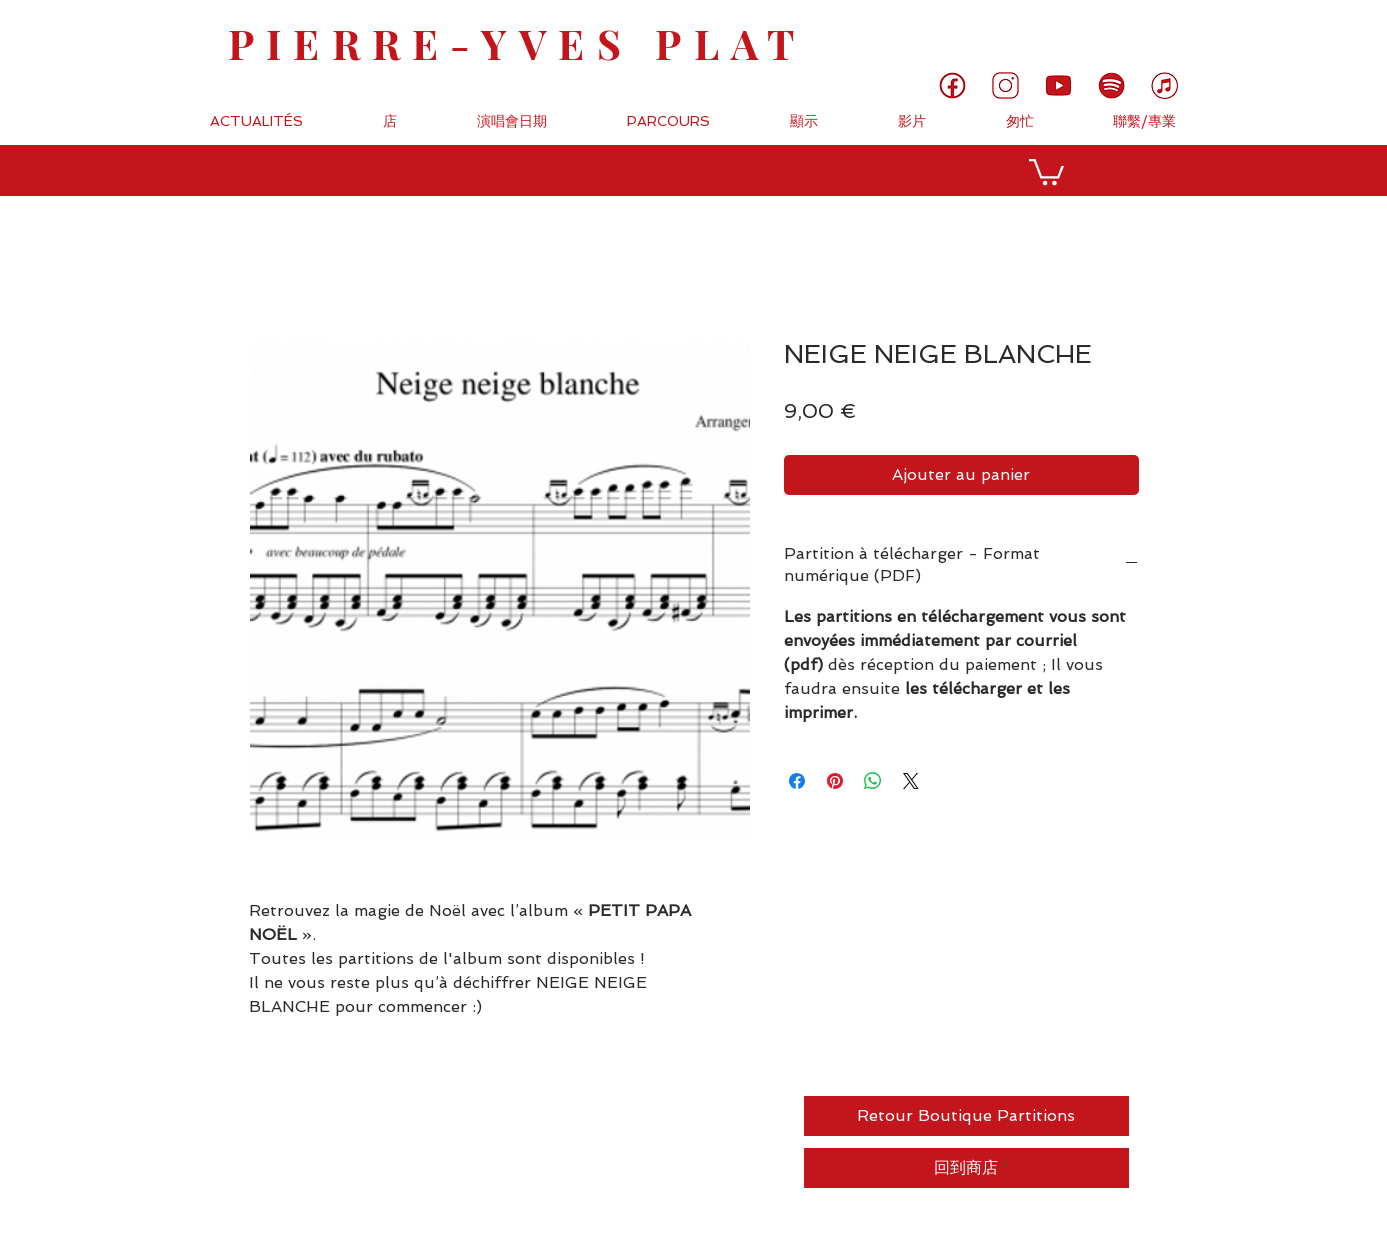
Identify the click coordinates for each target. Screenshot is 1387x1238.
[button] (1046, 170)
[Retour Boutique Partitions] (966, 1116)
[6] (1111, 85)
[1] (952, 85)
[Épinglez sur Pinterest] (835, 781)
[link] (1304, 32)
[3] (1005, 85)
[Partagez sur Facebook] (797, 781)
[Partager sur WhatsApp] (873, 781)
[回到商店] (966, 1168)
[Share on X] (911, 781)
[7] (1164, 85)
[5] (1058, 85)
